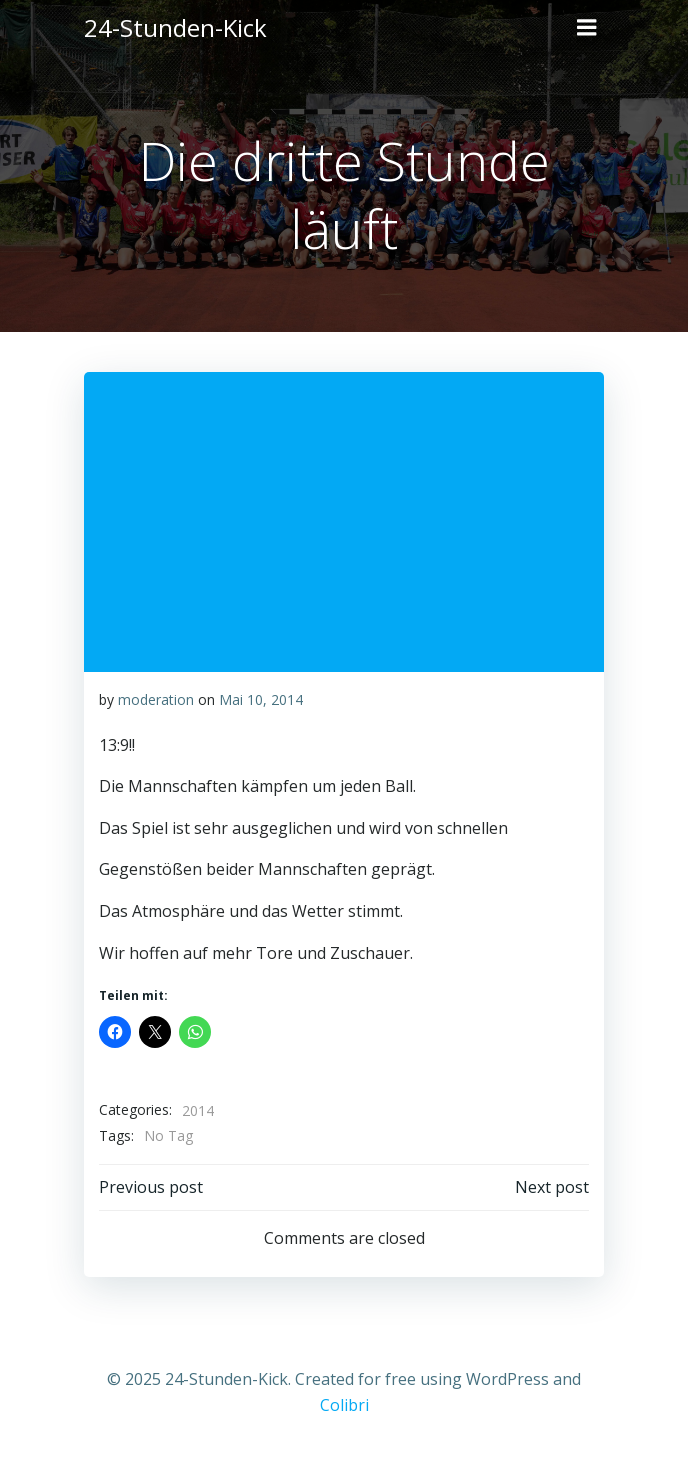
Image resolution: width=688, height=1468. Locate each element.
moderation (156, 699)
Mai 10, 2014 (261, 699)
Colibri (344, 1405)
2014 (198, 1110)
